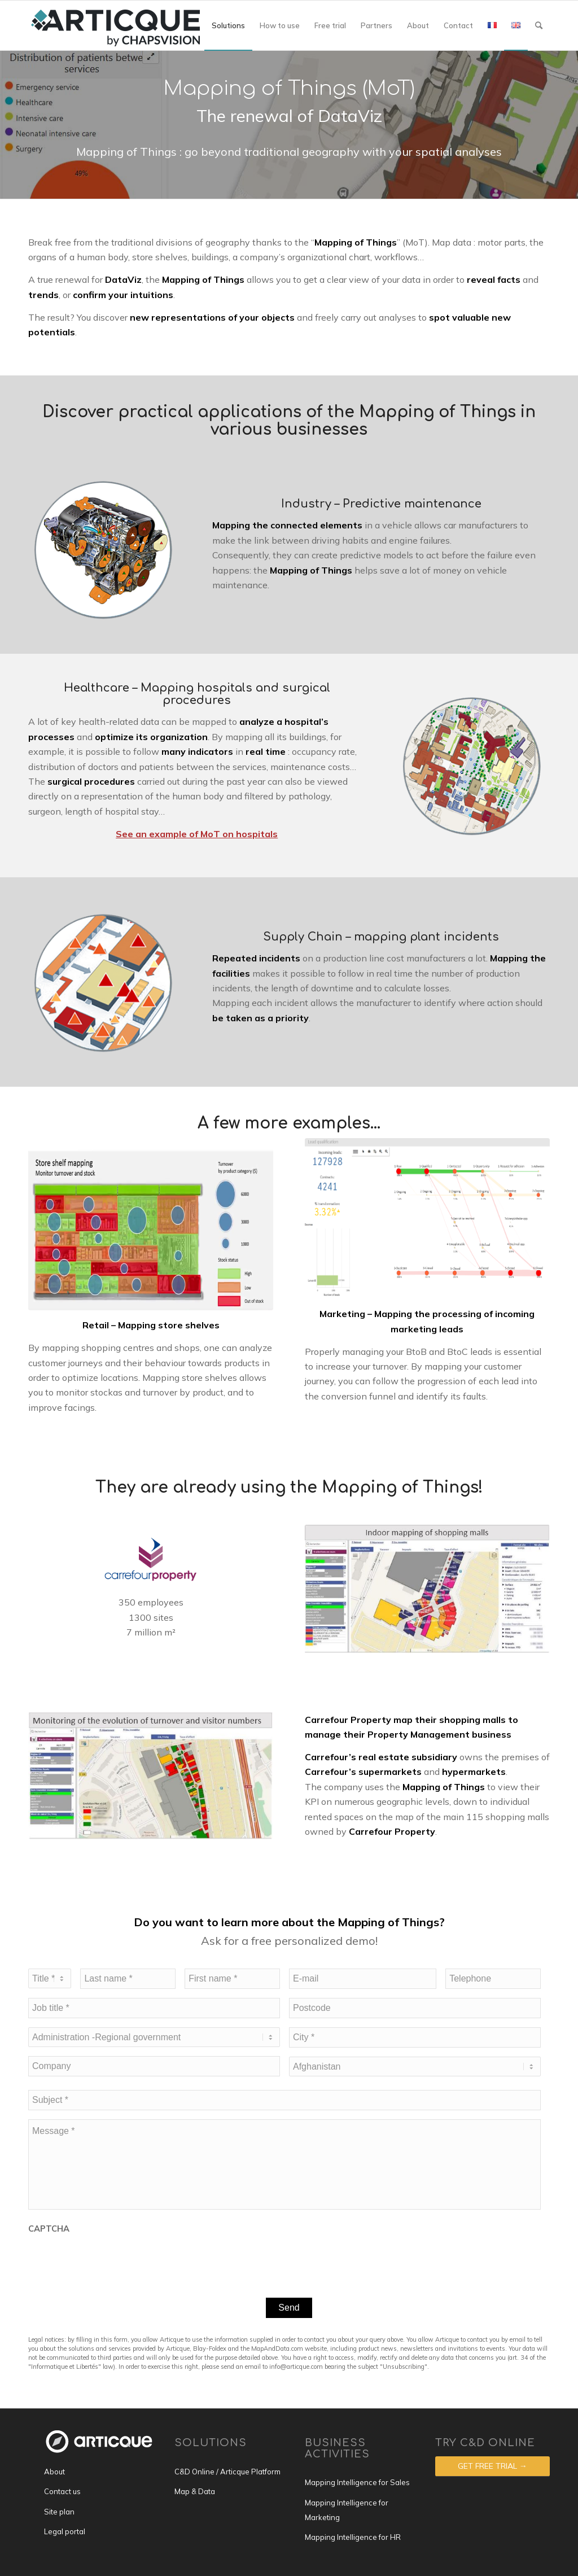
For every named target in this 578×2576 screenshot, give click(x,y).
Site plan (59, 2511)
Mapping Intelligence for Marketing (346, 2510)
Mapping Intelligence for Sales (357, 2482)
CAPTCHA (48, 2228)
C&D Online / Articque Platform (227, 2471)
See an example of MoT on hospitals (197, 833)
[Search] (539, 25)
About (54, 2471)
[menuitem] (228, 25)
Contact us (62, 2491)
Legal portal (64, 2531)
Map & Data (194, 2491)
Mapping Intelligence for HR (353, 2537)
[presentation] (114, 2258)
